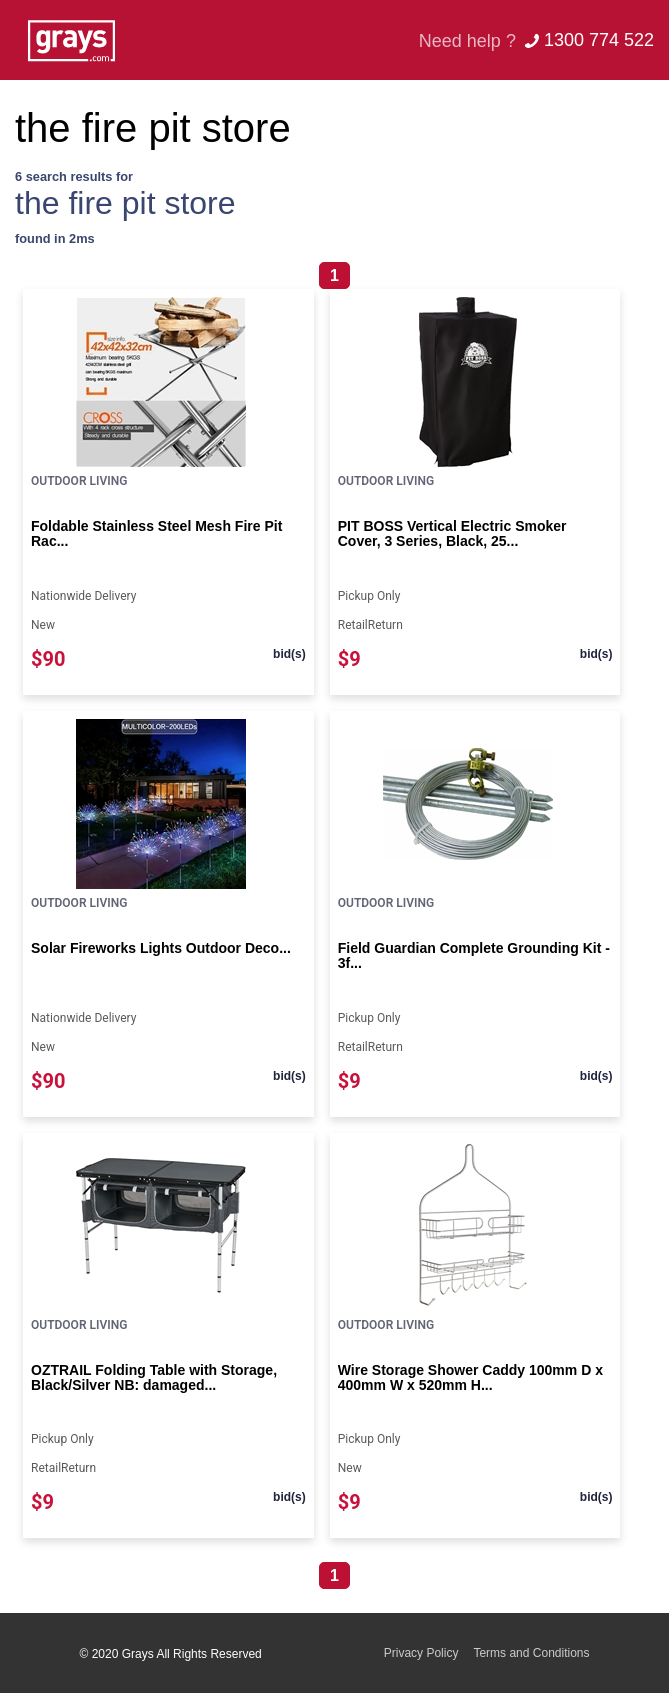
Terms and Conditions (531, 1653)
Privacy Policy (421, 1653)
